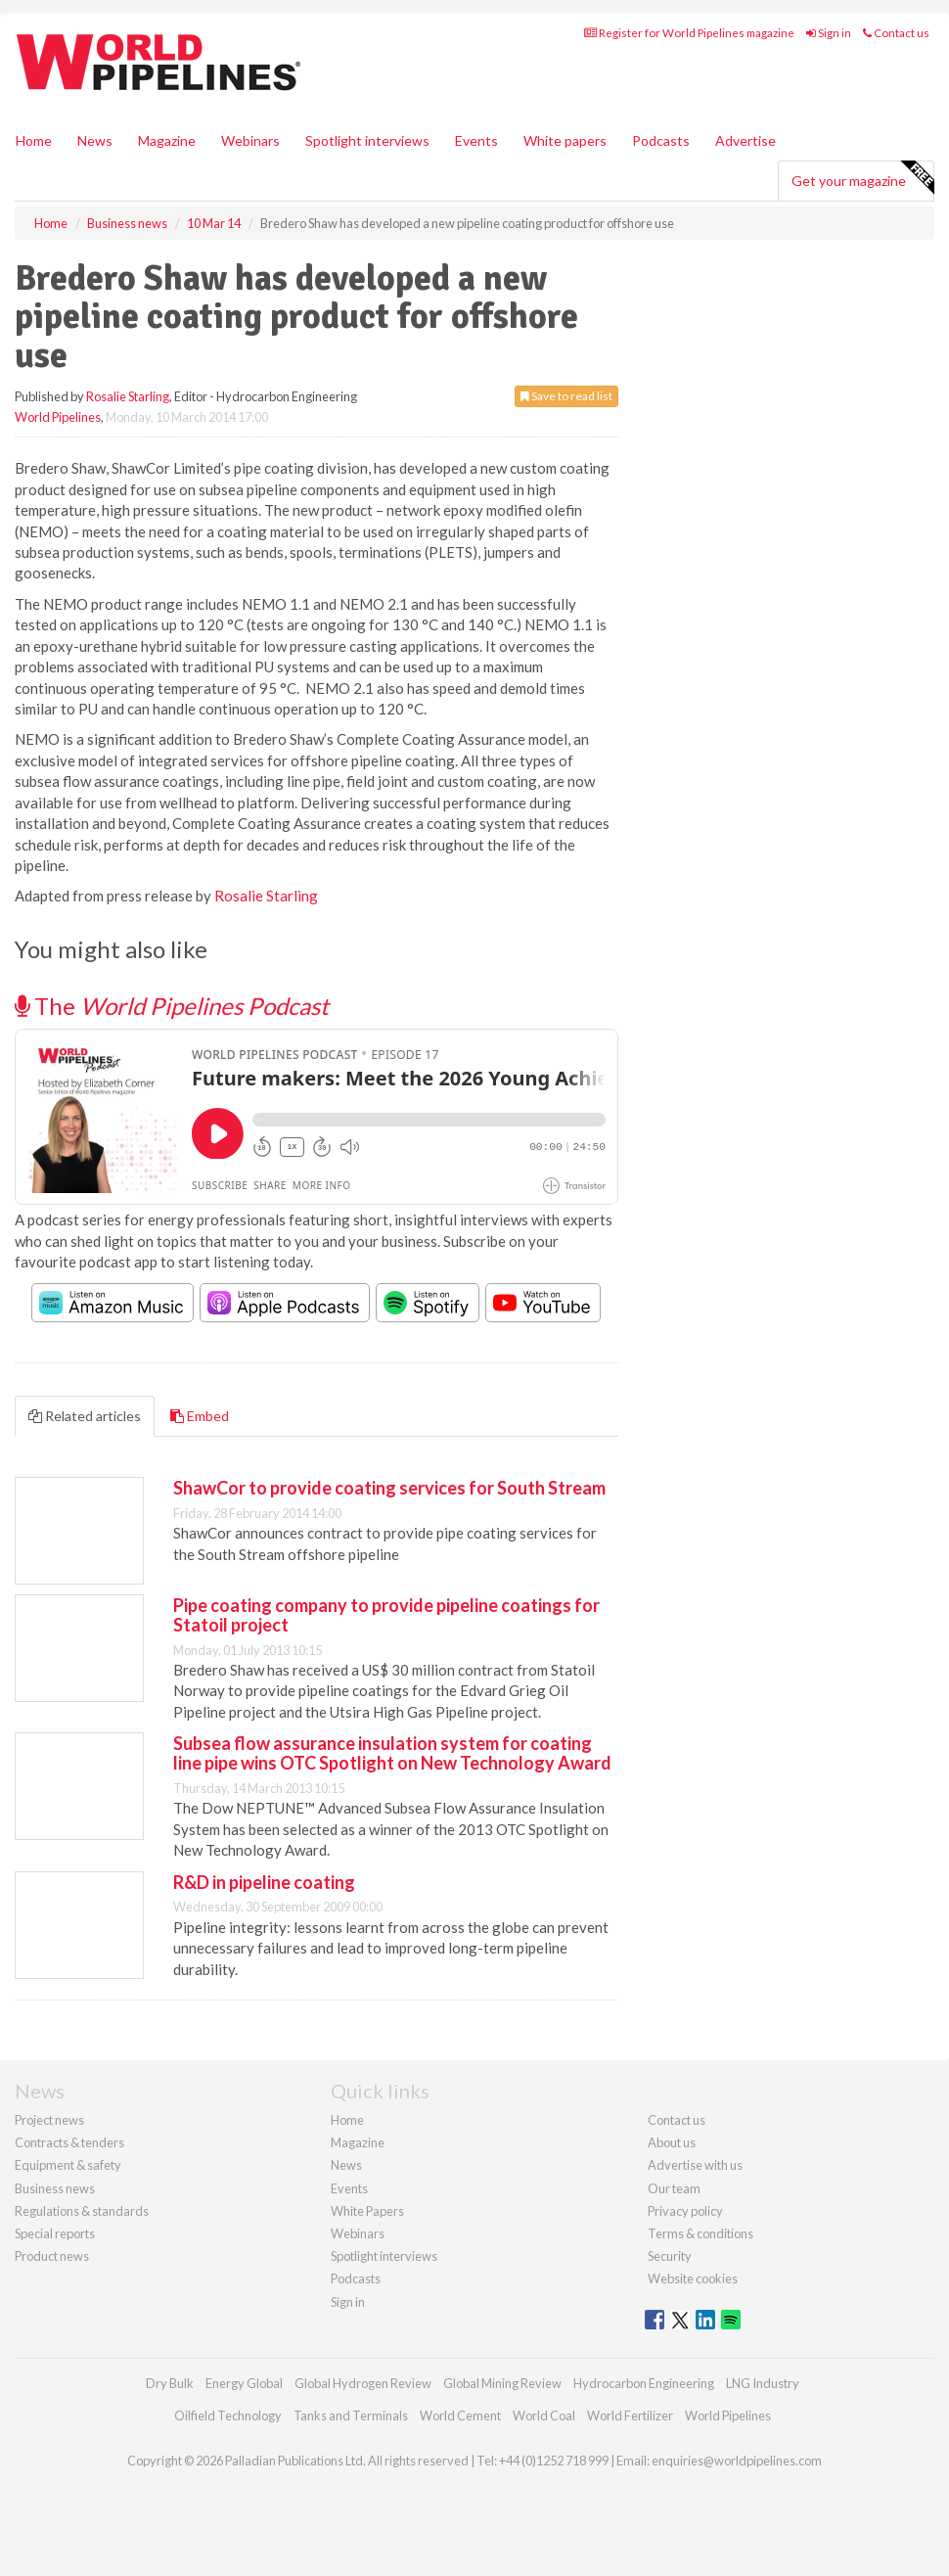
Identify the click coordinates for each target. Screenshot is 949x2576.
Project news (49, 2120)
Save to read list (566, 396)
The (172, 1005)
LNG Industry (762, 2383)
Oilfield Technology (228, 2415)
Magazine (167, 140)
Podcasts (661, 140)
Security (670, 2256)
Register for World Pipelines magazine (689, 32)
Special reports (55, 2233)
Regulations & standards (82, 2211)
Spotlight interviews (367, 140)
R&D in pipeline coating (264, 1882)
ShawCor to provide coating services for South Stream (389, 1487)
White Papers (367, 2211)
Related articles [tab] (84, 1415)
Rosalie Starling (127, 396)
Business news (55, 2188)
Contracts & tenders (69, 2142)
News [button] (95, 140)
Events (476, 140)
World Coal (544, 2415)
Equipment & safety (68, 2165)
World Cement (460, 2415)
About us (672, 2142)
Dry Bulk (170, 2383)
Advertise (745, 140)
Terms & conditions (700, 2233)
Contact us (896, 32)
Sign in (828, 32)
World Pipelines (58, 417)
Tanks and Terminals (351, 2415)
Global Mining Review (502, 2383)
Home (34, 140)
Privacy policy (685, 2211)
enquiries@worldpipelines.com (737, 2460)
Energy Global (244, 2383)
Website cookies (693, 2278)
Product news (52, 2256)
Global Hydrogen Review (362, 2383)
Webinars (250, 140)
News (346, 2165)
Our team (674, 2188)
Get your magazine (862, 178)
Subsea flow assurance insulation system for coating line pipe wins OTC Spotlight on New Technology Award (392, 1752)
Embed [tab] (199, 1415)
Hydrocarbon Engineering (643, 2383)
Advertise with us (695, 2165)
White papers (565, 140)
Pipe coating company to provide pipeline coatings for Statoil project (386, 1614)
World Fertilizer (630, 2415)
